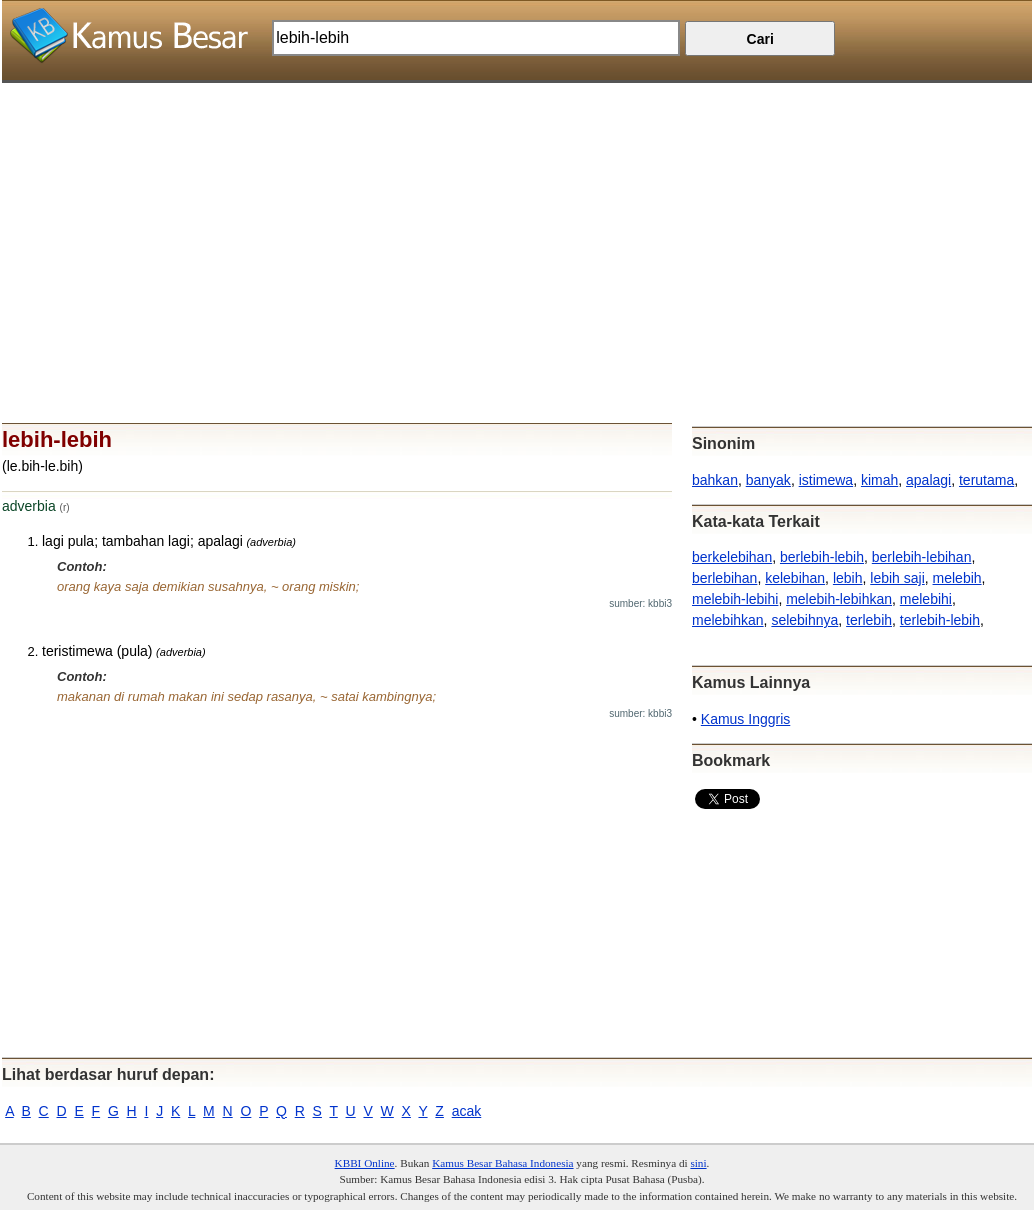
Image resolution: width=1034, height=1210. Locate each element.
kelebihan (795, 578)
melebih (957, 578)
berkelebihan (732, 557)
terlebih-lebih (940, 620)
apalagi (928, 480)
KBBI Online (365, 1163)
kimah (879, 480)
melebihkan (728, 620)
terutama (986, 480)
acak (467, 1111)
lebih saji (897, 578)
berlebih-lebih (822, 557)
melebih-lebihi (735, 599)
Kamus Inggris (745, 719)
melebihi (926, 599)
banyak (768, 480)
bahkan (715, 480)
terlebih (869, 620)
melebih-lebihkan (839, 599)
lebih (848, 578)
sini (698, 1163)
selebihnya (804, 620)
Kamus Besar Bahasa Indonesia (502, 1163)
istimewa (826, 480)
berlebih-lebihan (922, 557)
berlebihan (724, 578)
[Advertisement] (517, 223)
